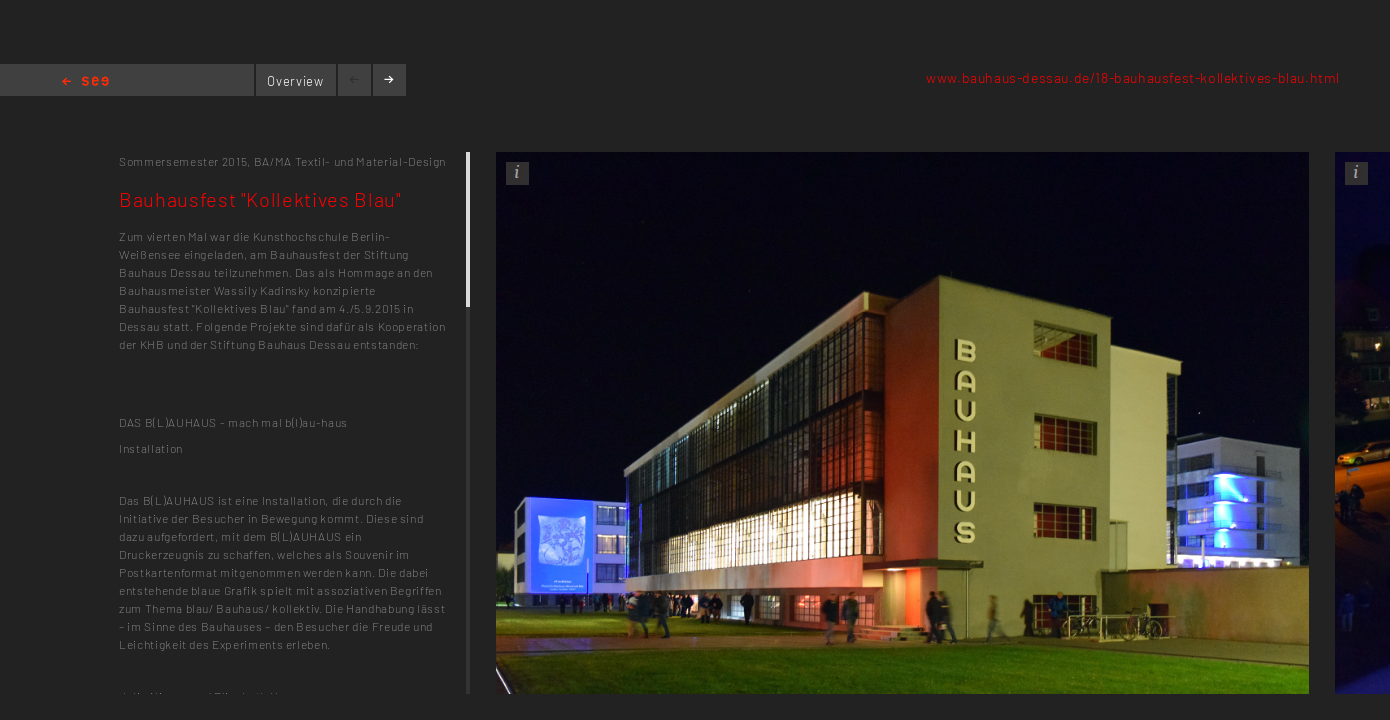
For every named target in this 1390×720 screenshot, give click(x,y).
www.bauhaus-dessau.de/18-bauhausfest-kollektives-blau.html (1133, 77)
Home (85, 82)
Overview (295, 81)
